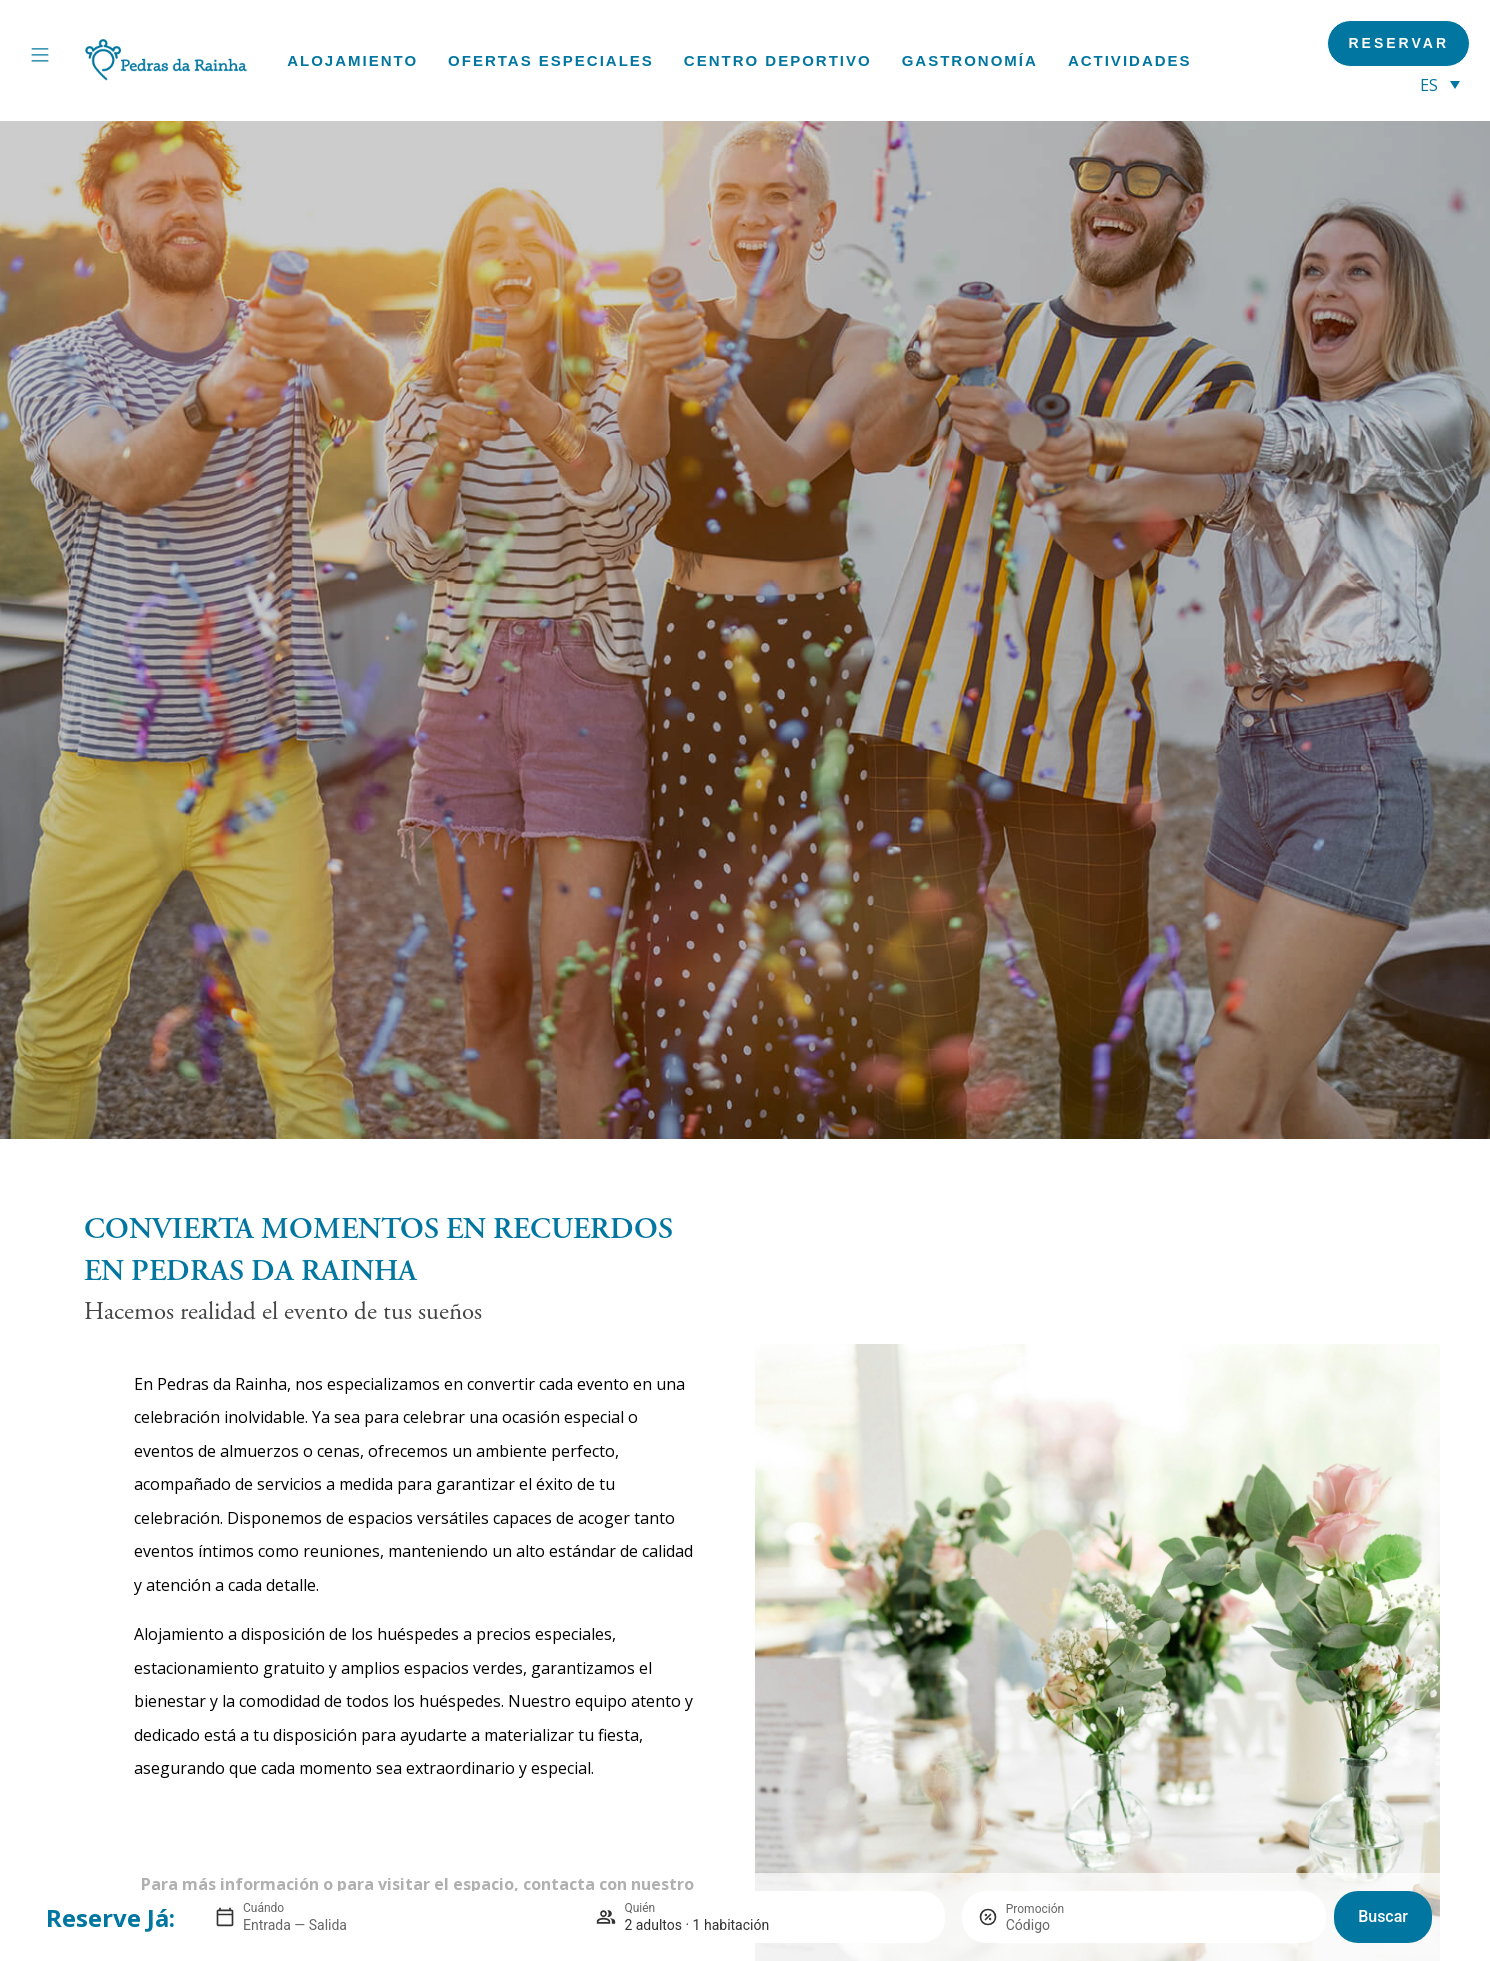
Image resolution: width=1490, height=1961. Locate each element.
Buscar (1383, 1916)
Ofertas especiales (551, 60)
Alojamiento (352, 60)
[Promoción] (1054, 1925)
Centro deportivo (778, 60)
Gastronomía (970, 60)
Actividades (1130, 60)
